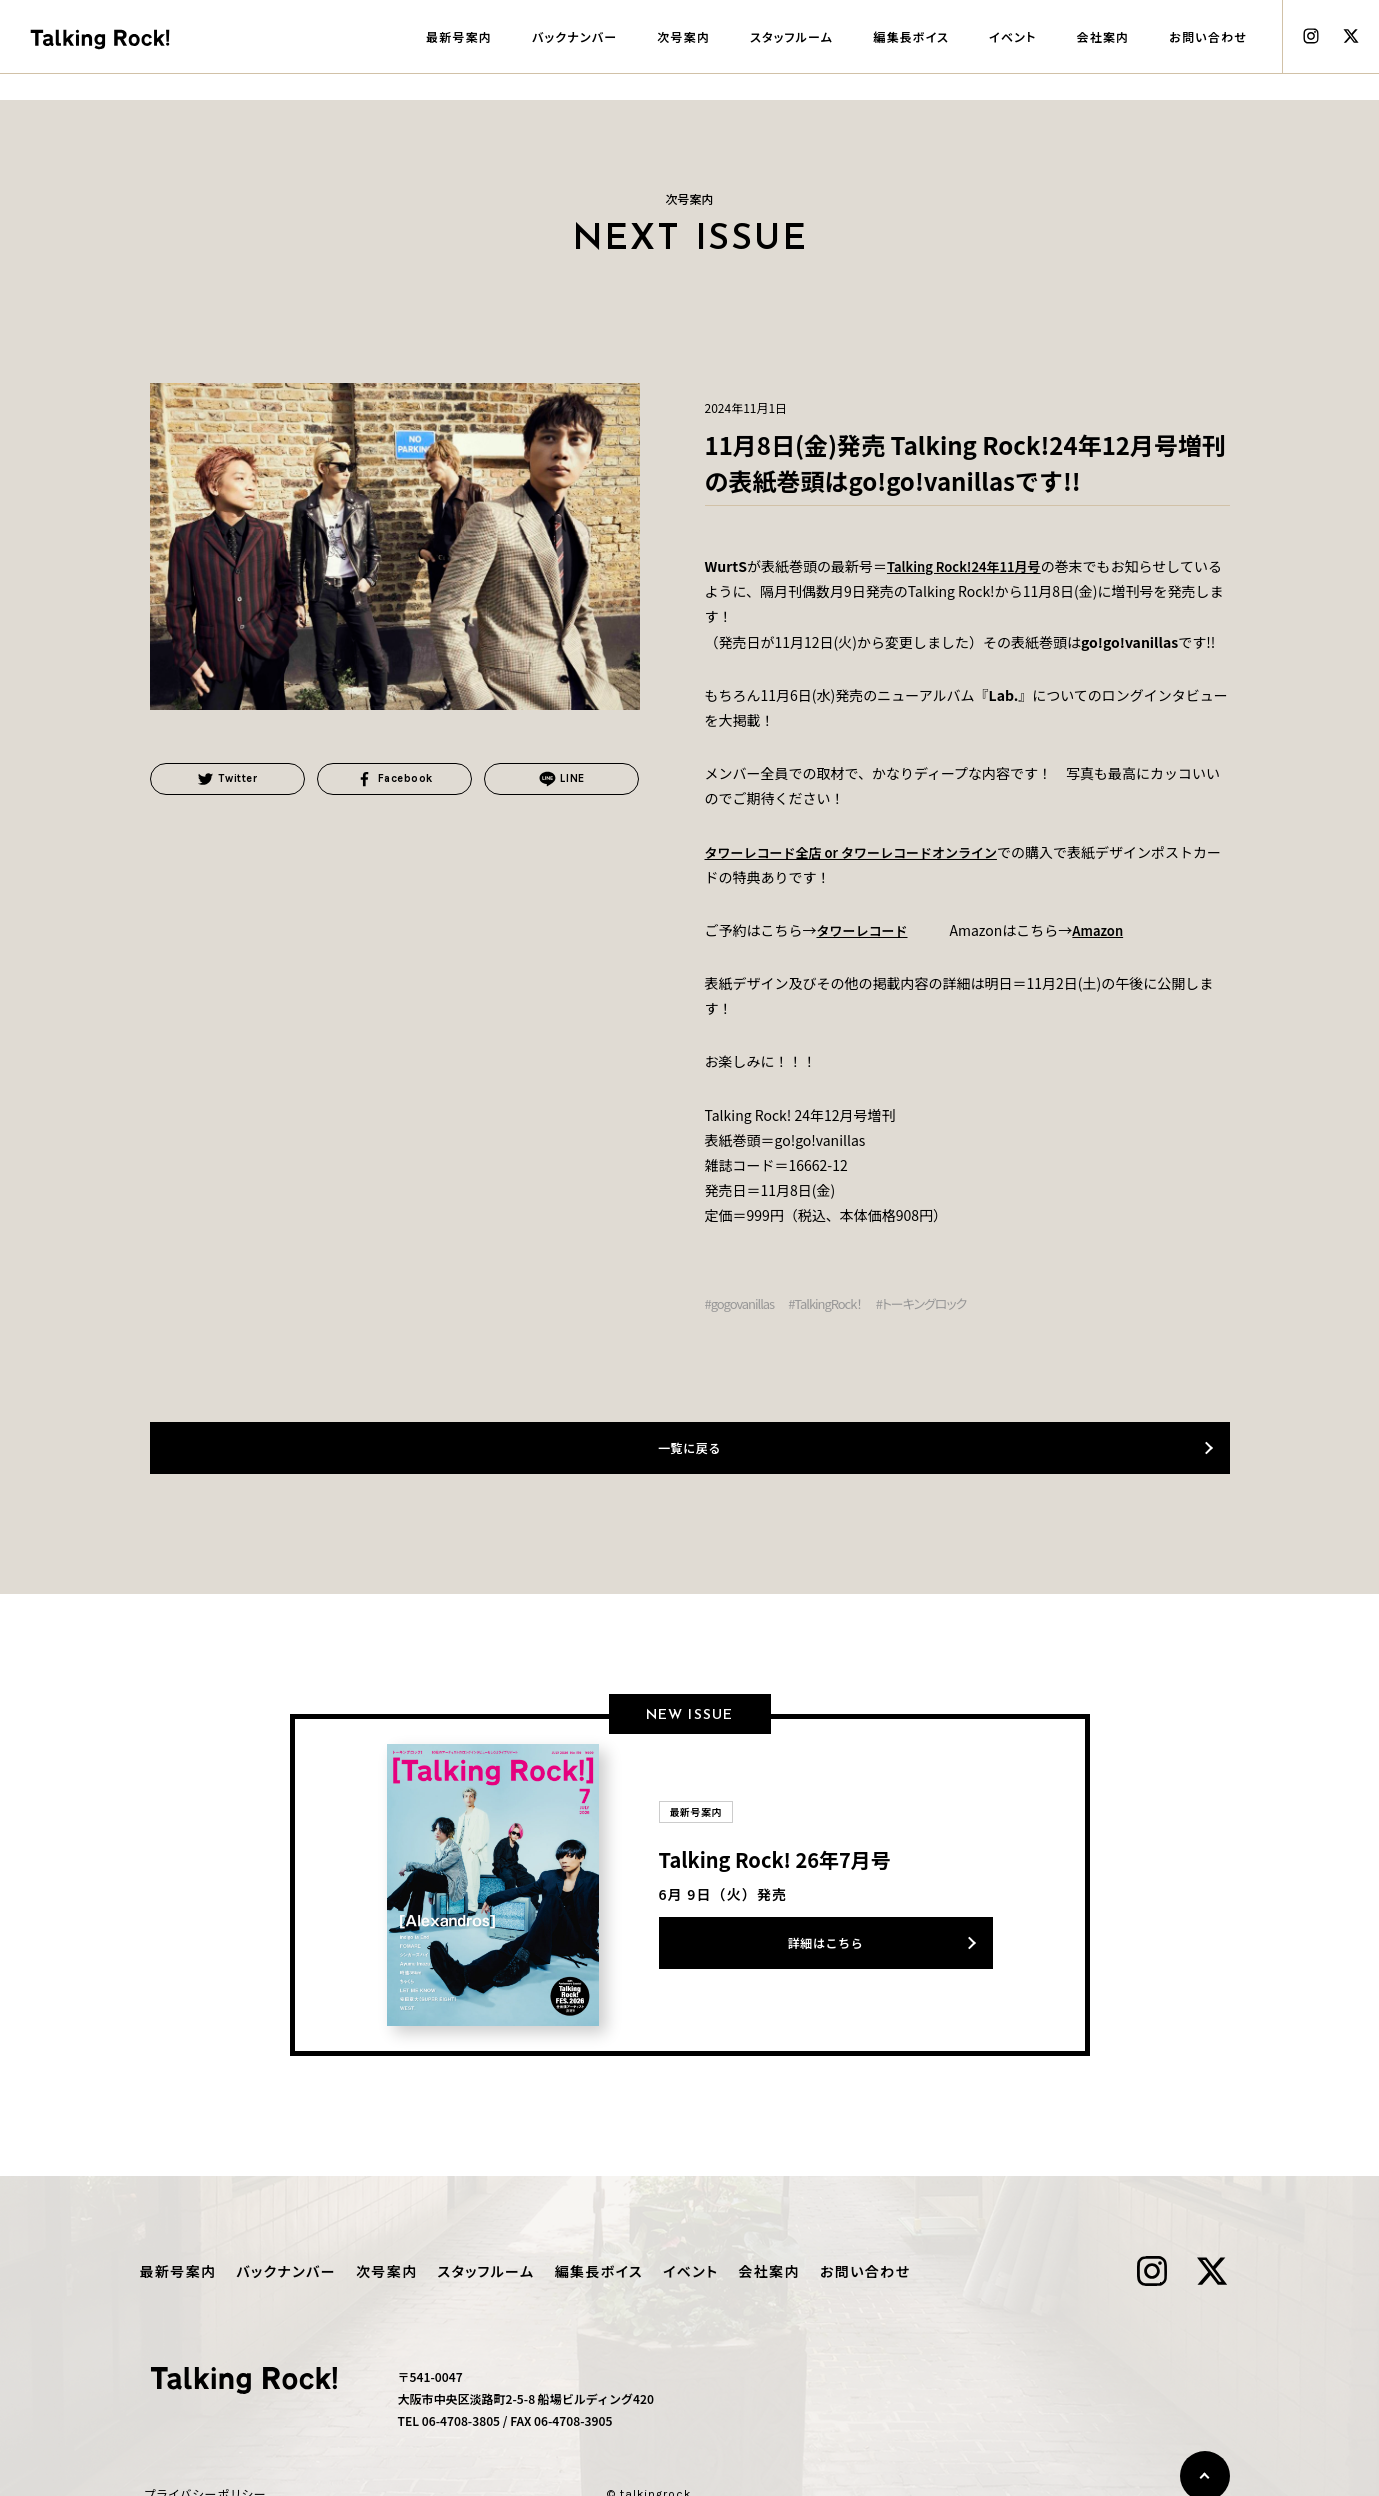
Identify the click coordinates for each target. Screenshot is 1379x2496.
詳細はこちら (826, 1942)
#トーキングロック (935, 1303)
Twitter (227, 781)
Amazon (1106, 930)
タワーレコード (866, 930)
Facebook (395, 781)
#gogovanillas (742, 1303)
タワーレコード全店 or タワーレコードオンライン (862, 852)
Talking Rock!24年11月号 (969, 566)
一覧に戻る (689, 1447)
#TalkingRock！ (832, 1303)
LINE (561, 781)
